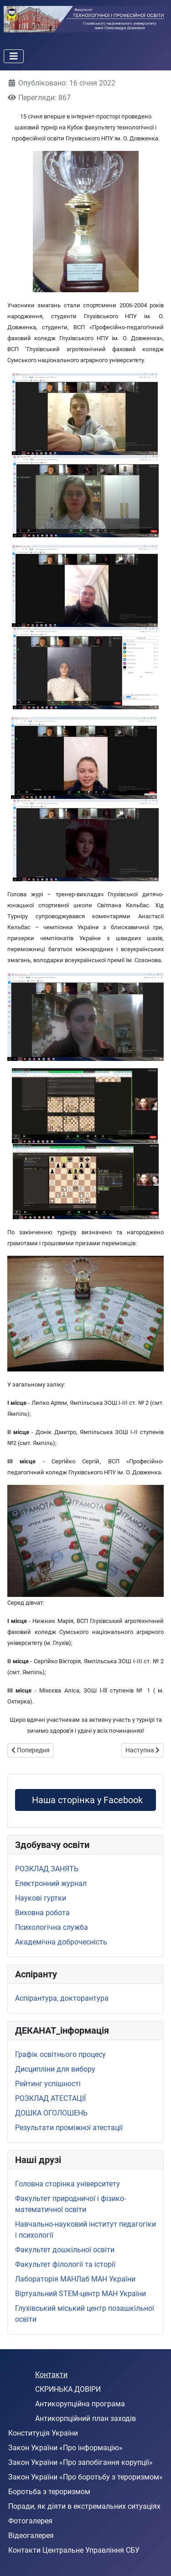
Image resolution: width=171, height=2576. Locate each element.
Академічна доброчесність (61, 1942)
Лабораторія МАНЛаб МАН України (75, 2279)
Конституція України (43, 2433)
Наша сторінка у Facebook (85, 1799)
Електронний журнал (51, 1883)
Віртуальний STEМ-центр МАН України (80, 2293)
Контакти (51, 2374)
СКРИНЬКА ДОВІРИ (68, 2389)
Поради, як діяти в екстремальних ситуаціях (84, 2506)
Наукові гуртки (40, 1898)
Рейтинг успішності (48, 2083)
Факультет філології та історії (65, 2264)
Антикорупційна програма (80, 2403)
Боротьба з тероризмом (49, 2491)
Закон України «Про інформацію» (65, 2447)
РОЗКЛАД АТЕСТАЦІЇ (50, 2098)
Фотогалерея (30, 2521)
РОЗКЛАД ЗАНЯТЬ (46, 1868)
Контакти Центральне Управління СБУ (74, 2550)
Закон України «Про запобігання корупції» (80, 2462)
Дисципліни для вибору (55, 2069)
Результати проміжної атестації (69, 2127)
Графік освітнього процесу (60, 2054)
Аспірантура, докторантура (62, 1998)
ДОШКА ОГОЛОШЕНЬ (51, 2113)
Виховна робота (42, 1912)
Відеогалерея (31, 2535)
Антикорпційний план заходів (85, 2418)
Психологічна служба (51, 1927)
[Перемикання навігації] (14, 56)
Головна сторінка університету (67, 2184)
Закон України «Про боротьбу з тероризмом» (85, 2477)
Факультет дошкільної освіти (64, 2249)
